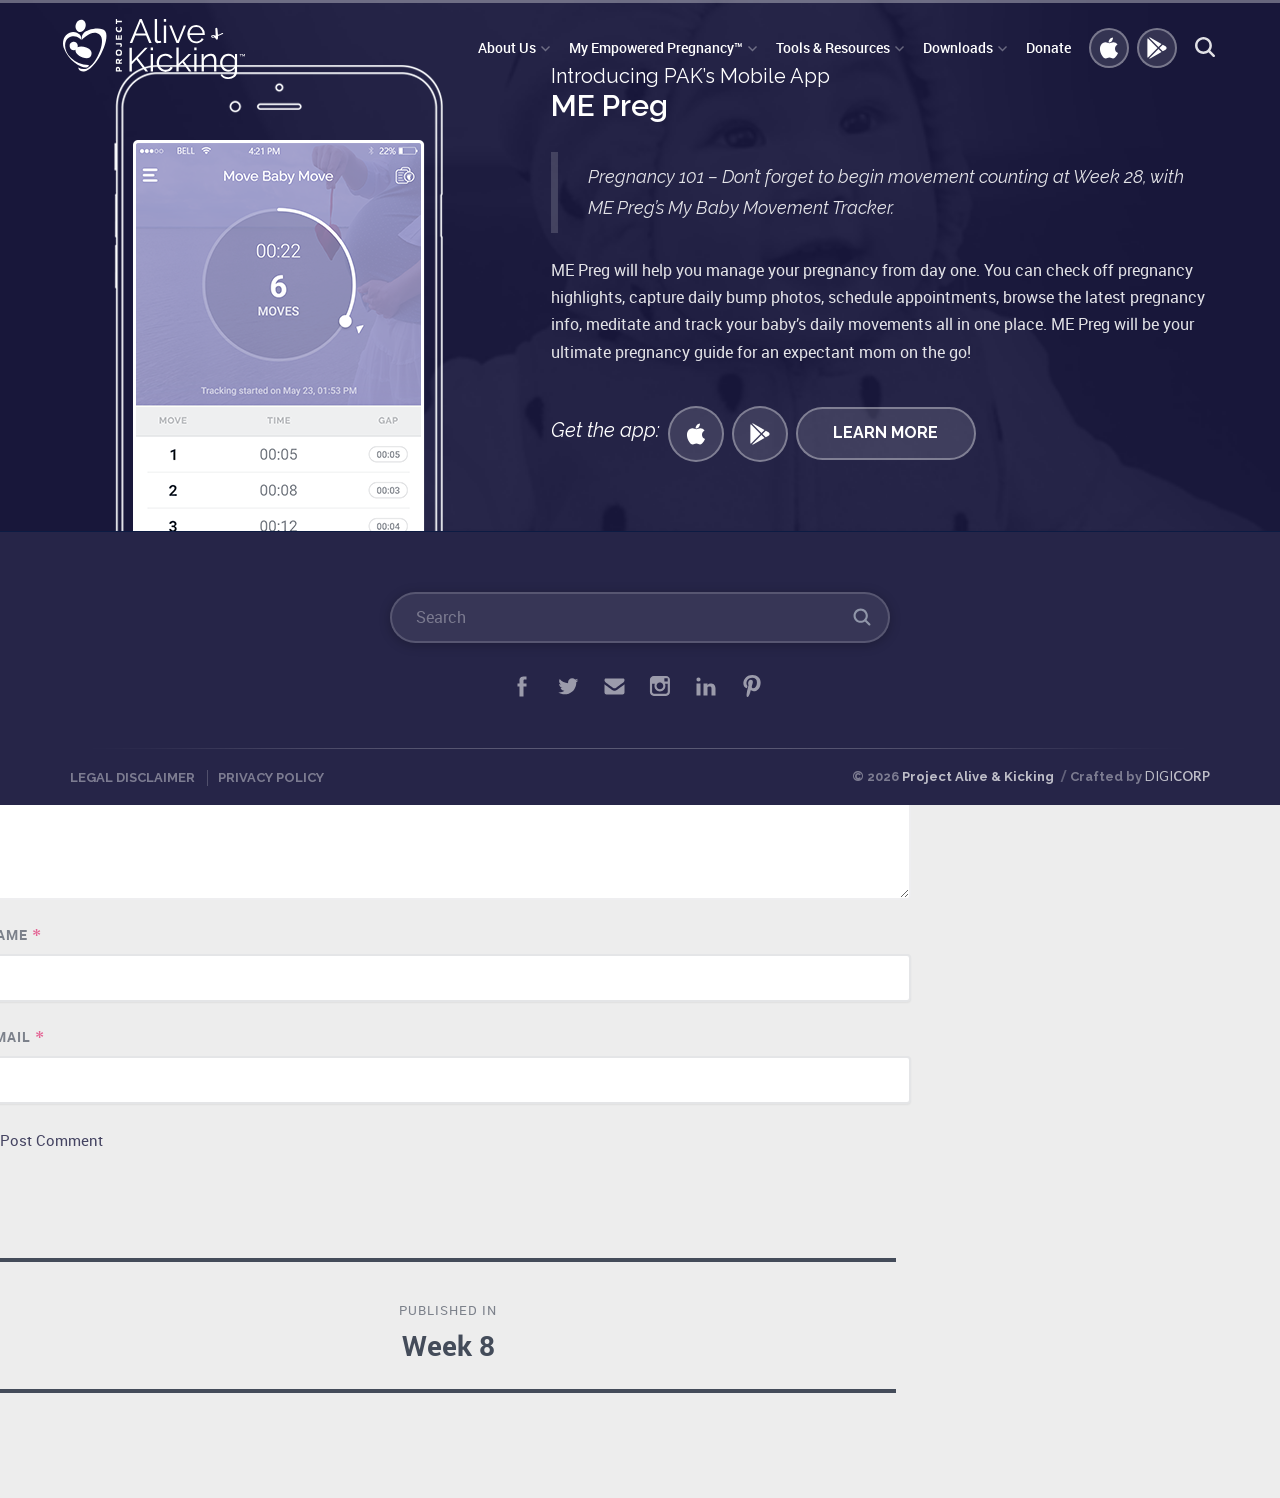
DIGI (1177, 776)
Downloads (958, 47)
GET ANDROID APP (1158, 49)
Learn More (885, 432)
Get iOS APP (1110, 49)
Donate (1048, 47)
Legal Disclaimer (132, 777)
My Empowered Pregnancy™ (656, 47)
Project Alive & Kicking (978, 776)
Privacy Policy (271, 777)
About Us (507, 47)
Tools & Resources (833, 47)
